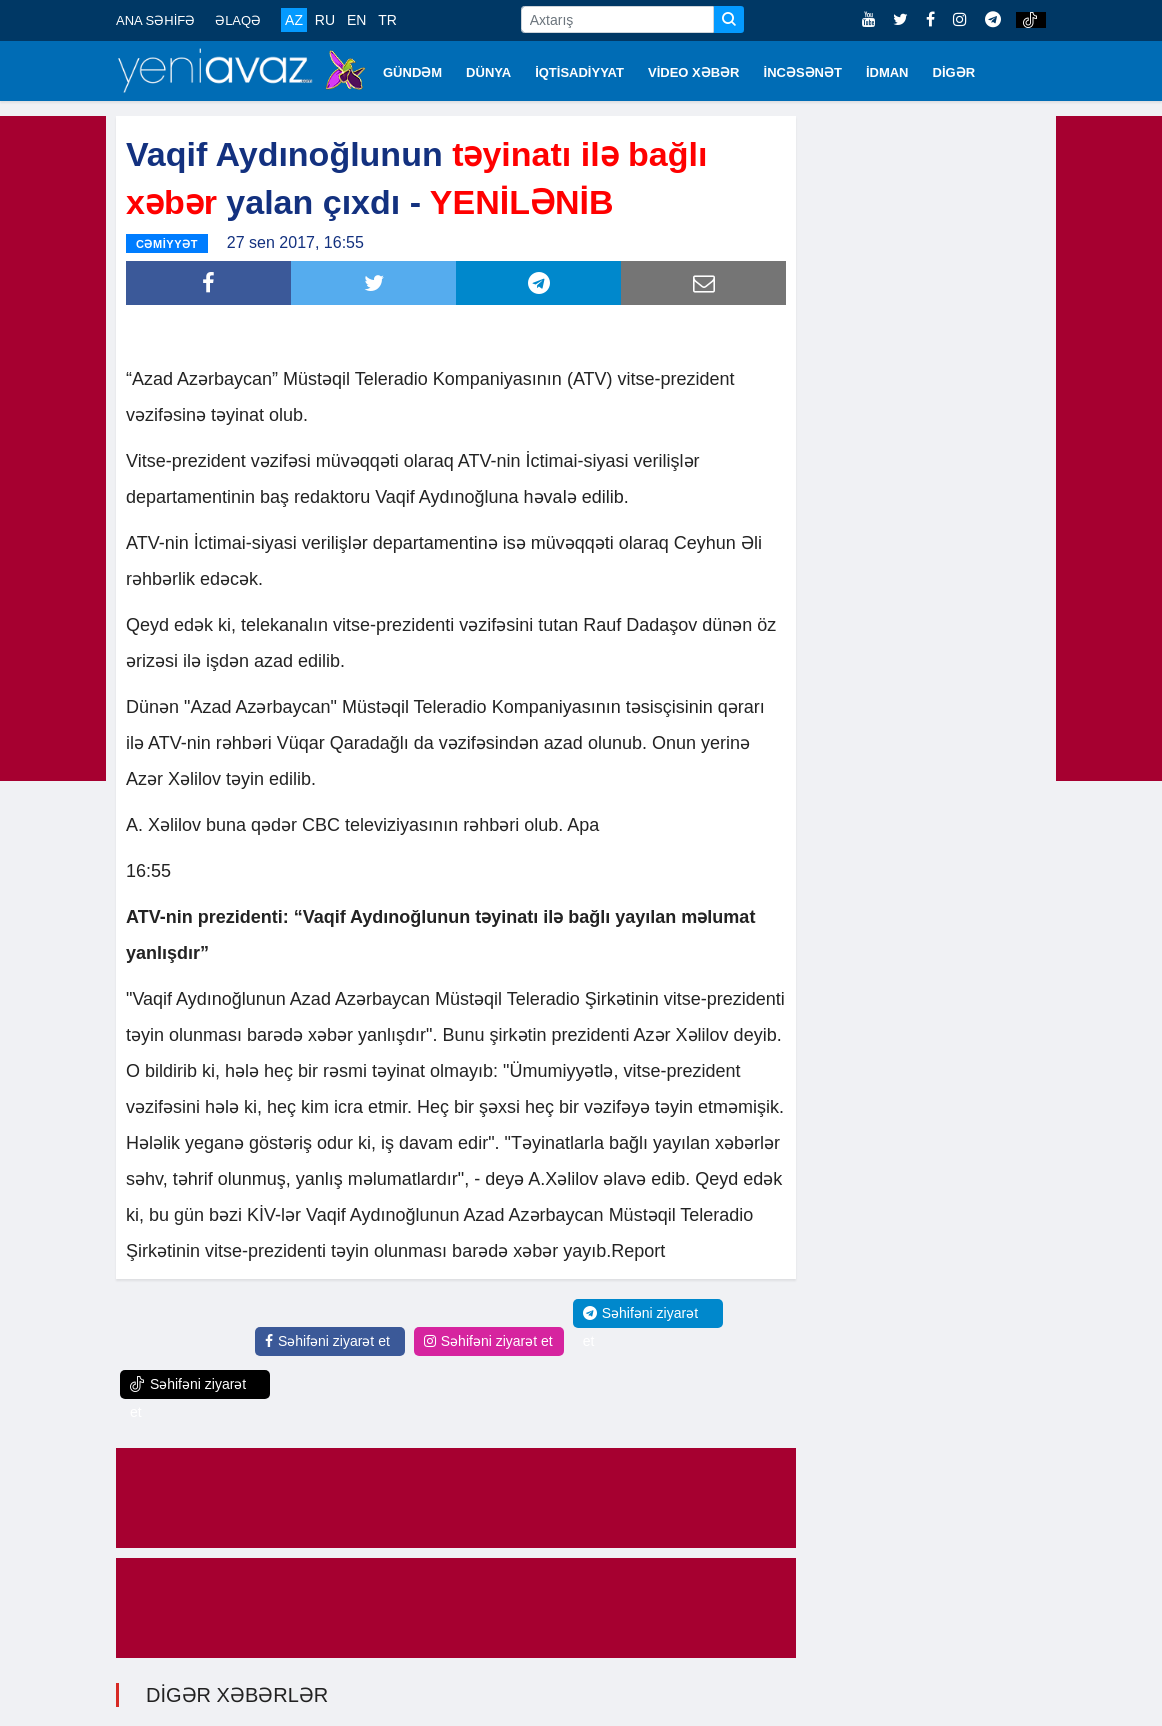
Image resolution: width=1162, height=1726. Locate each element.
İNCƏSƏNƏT (803, 72)
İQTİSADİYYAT (579, 72)
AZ (294, 20)
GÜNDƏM (412, 72)
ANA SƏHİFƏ (155, 20)
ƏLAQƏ (238, 20)
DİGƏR (954, 72)
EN (356, 20)
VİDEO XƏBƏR (694, 72)
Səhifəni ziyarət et (327, 1340)
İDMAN (887, 72)
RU (325, 20)
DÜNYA (488, 72)
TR (387, 20)
